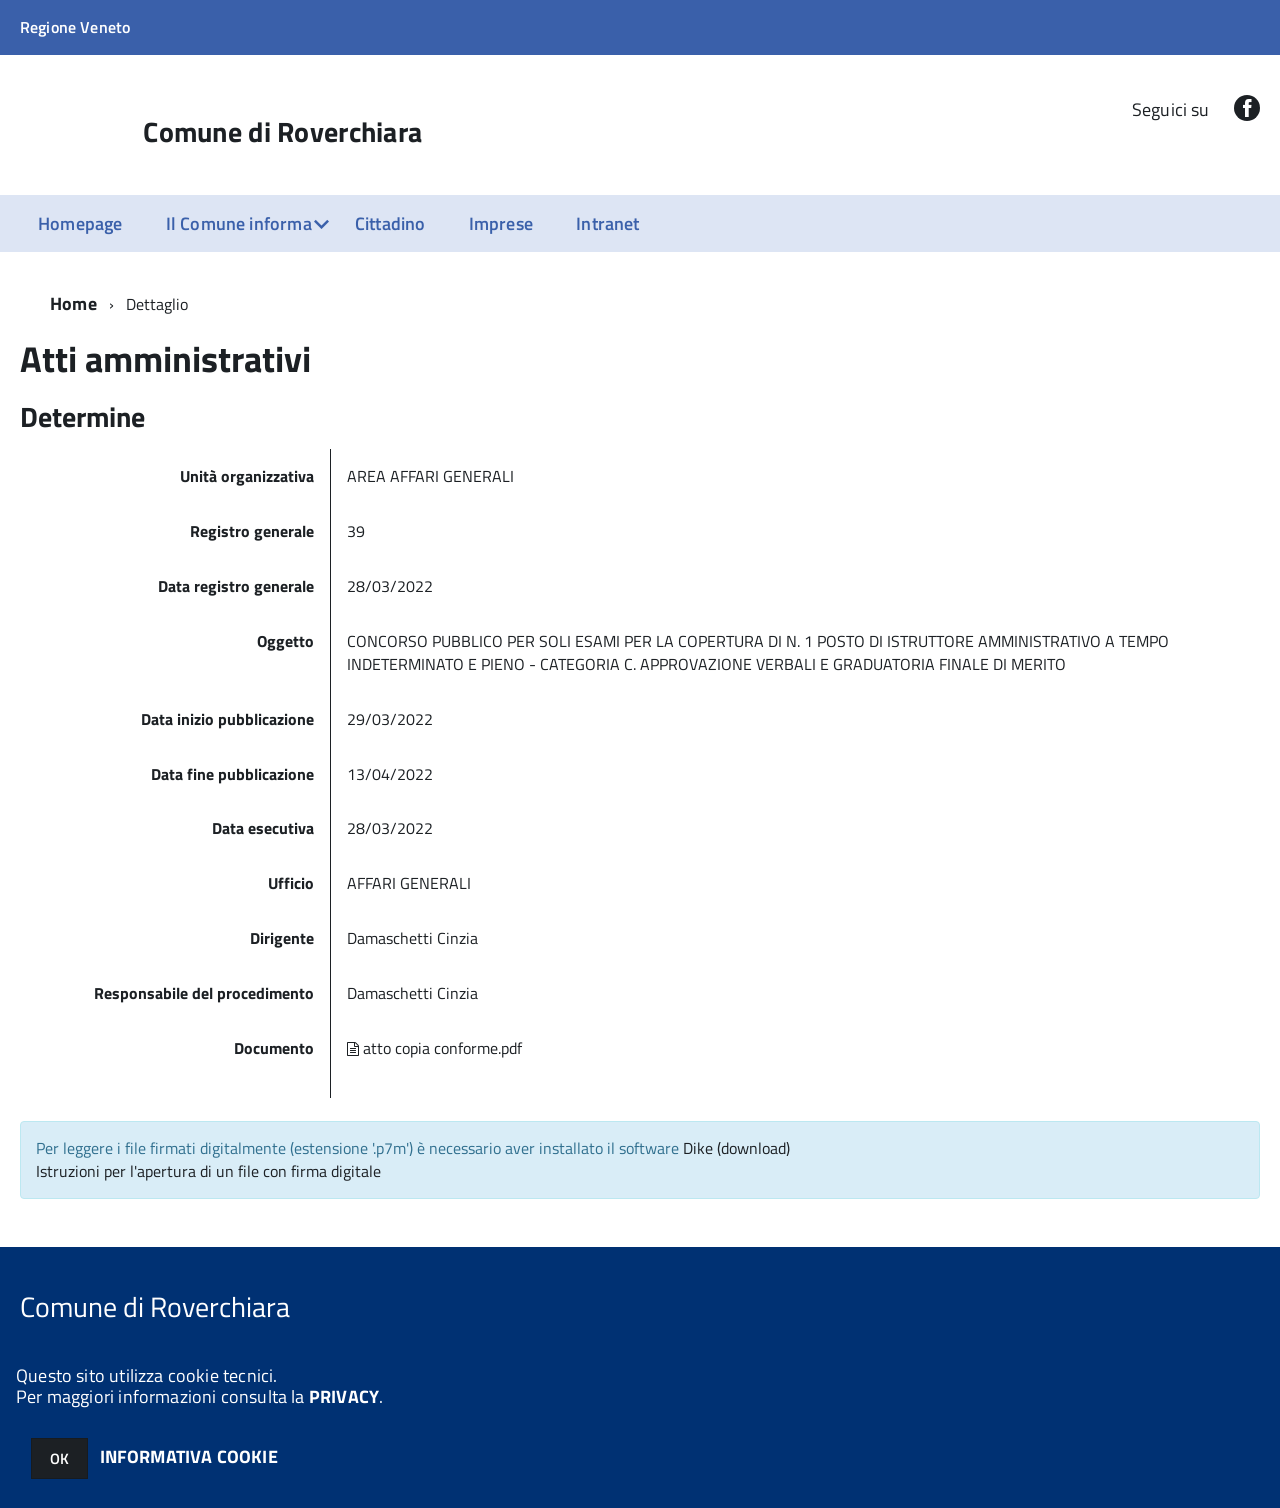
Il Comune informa (239, 223)
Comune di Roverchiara (282, 132)
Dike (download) (736, 1148)
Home (73, 303)
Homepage (80, 223)
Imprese (501, 223)
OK (59, 1458)
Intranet (607, 223)
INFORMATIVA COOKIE (189, 1456)
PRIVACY (344, 1396)
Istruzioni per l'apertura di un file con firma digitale (208, 1171)
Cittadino (390, 223)
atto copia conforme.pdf (434, 1048)
